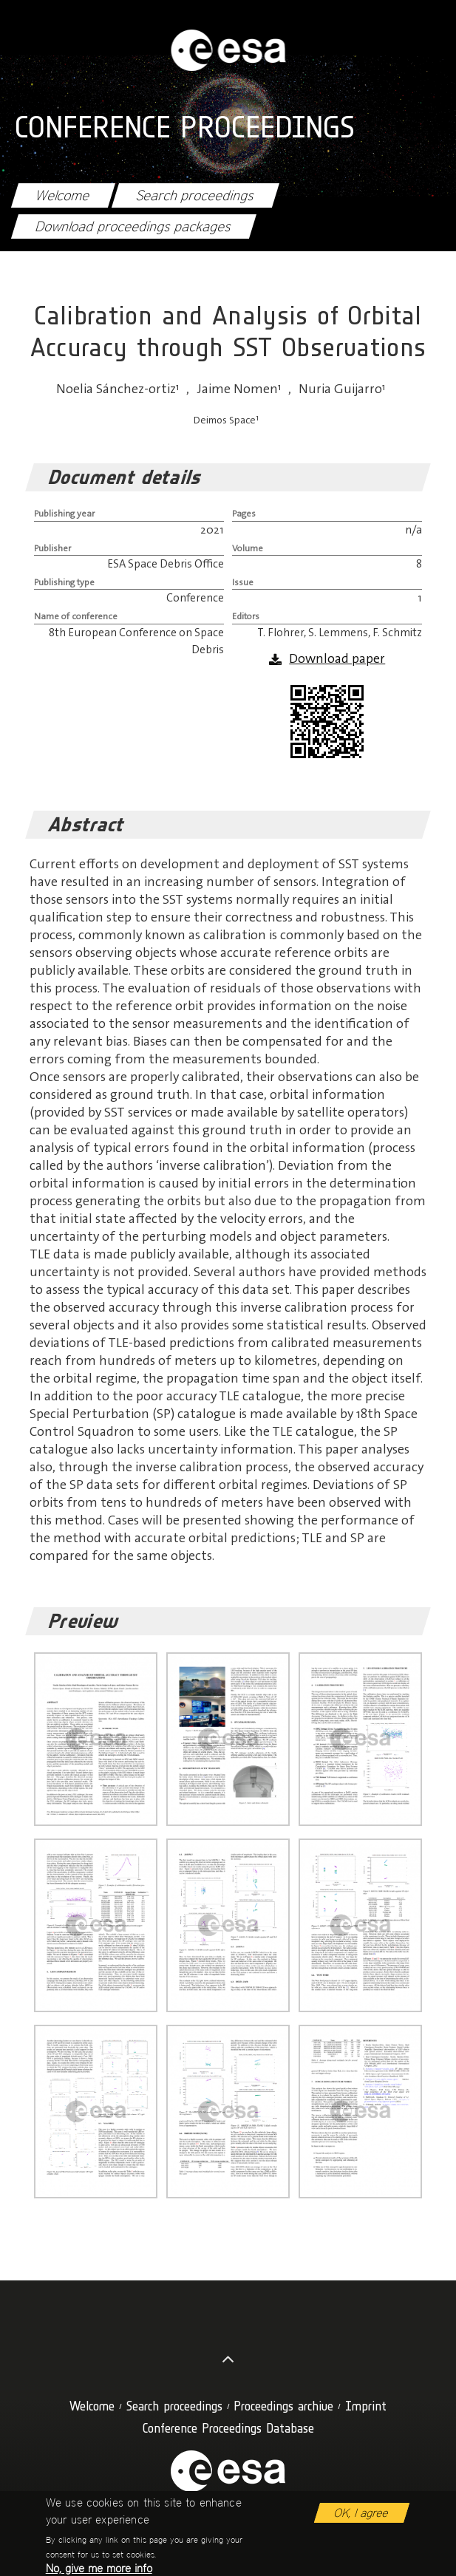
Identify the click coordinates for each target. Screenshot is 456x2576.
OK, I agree (362, 2519)
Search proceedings (195, 195)
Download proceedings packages (133, 226)
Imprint (366, 2406)
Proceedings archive (283, 2406)
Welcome (62, 195)
